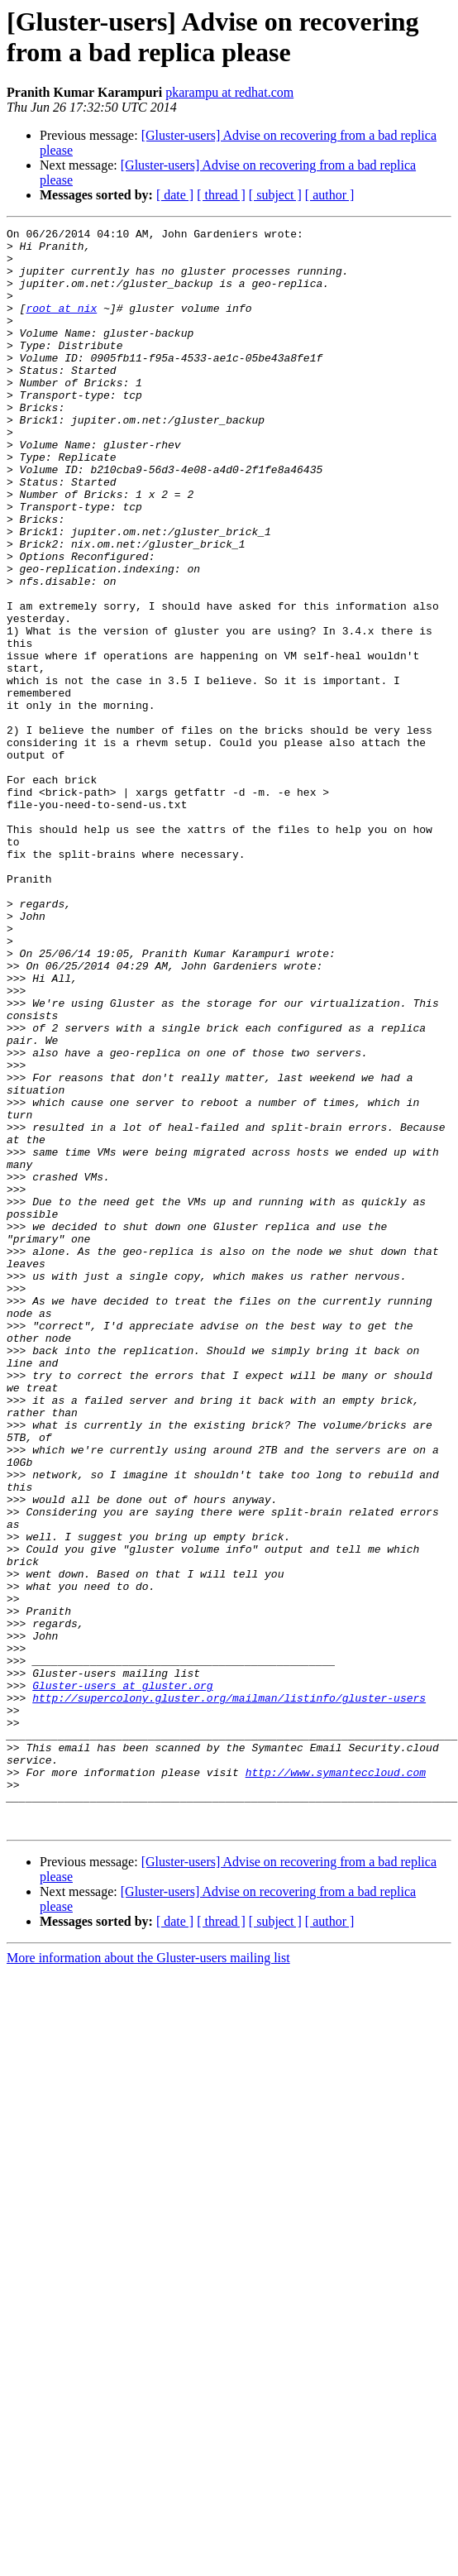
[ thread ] (221, 195)
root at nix (61, 325)
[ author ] (330, 195)
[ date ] (174, 195)
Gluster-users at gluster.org (122, 1977)
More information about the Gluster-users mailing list (148, 2278)
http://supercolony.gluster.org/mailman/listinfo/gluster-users (229, 1992)
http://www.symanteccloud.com (336, 2082)
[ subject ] (275, 195)
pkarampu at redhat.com (229, 92)
